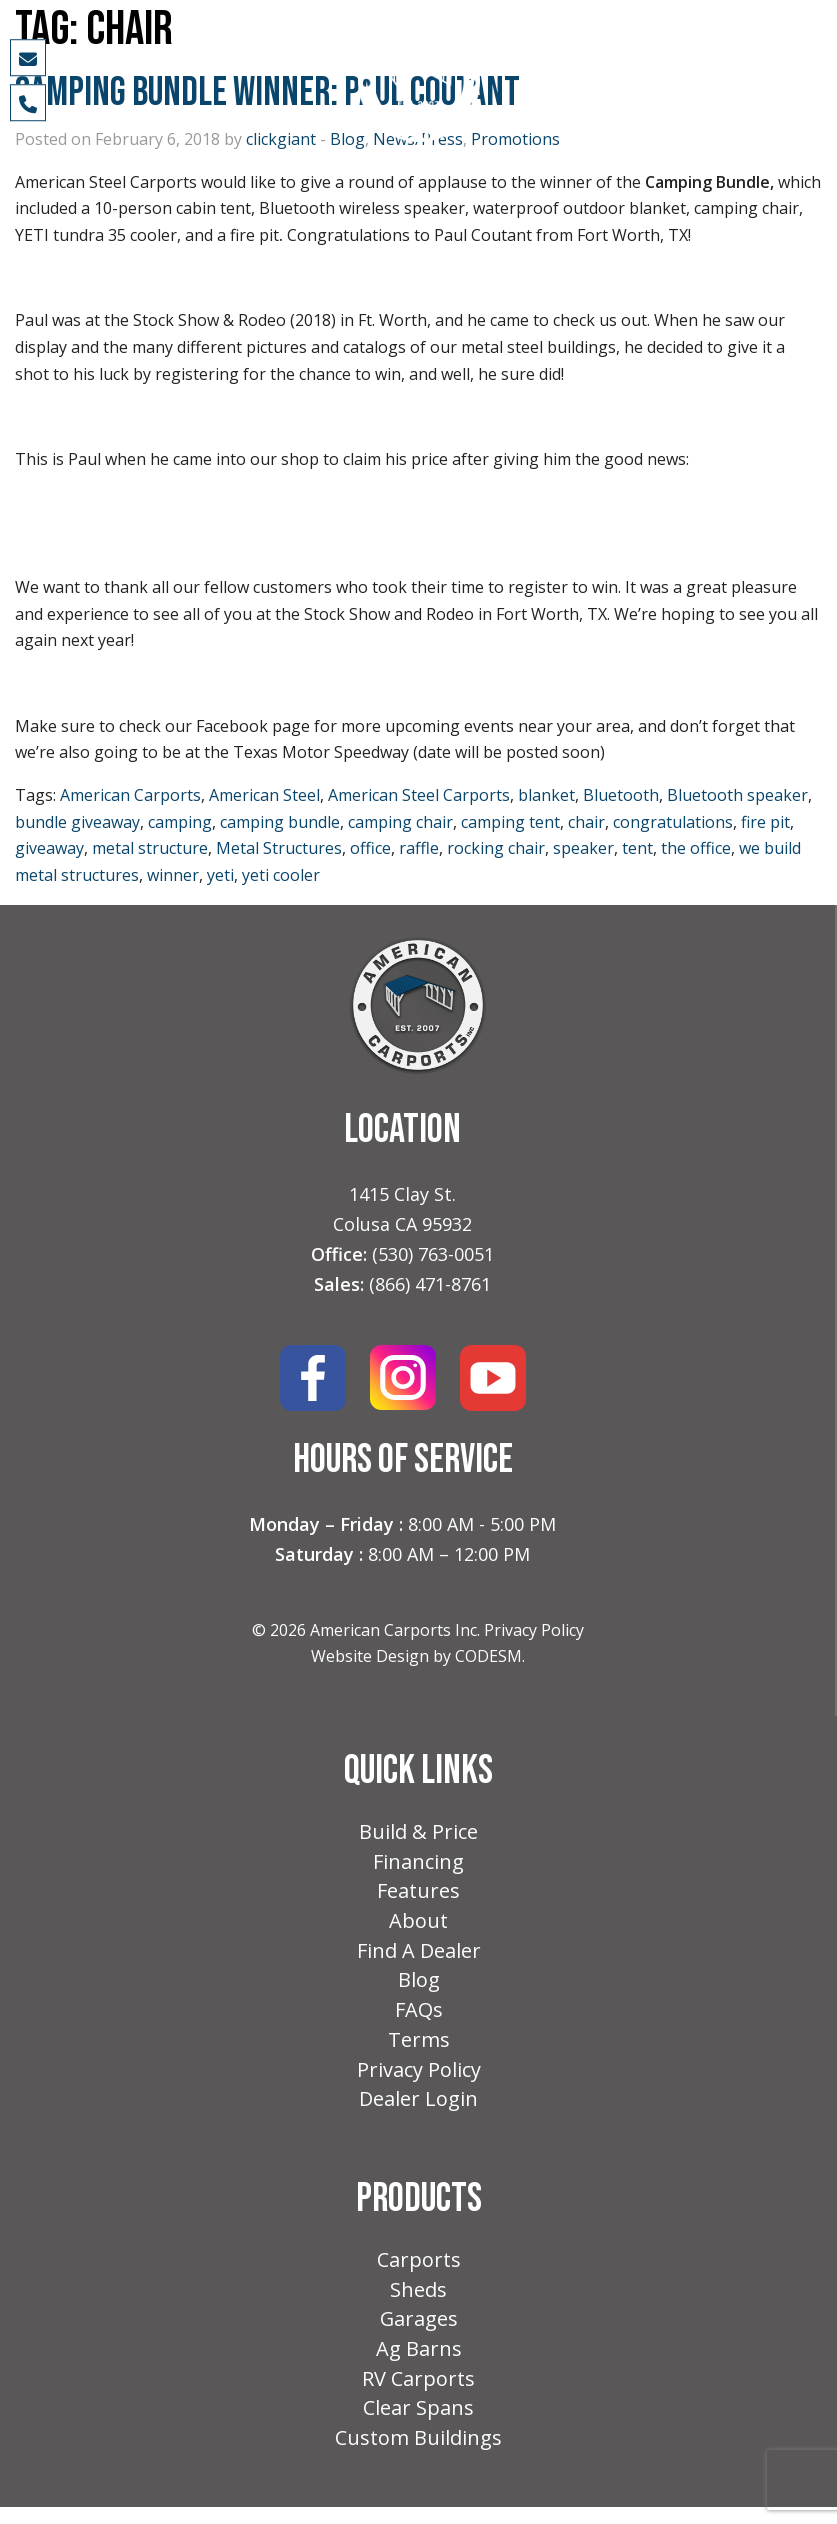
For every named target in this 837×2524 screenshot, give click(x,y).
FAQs (419, 2016)
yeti (220, 875)
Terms (419, 2047)
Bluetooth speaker (737, 795)
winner (173, 875)
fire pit (765, 822)
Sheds (418, 2301)
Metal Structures (279, 848)
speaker (583, 848)
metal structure (150, 848)
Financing (418, 1863)
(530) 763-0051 (433, 1254)
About (418, 1924)
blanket (546, 795)
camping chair (400, 822)
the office (696, 848)
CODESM (488, 1656)
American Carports (130, 795)
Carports (419, 2270)
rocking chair (496, 848)
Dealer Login (418, 2108)
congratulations (673, 822)
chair (586, 822)
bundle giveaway (77, 822)
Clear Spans (418, 2423)
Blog (419, 1985)
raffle (419, 848)
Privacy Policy (534, 1630)
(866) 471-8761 (430, 1284)
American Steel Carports (419, 795)
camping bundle (280, 822)
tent (637, 848)
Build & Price (418, 1832)
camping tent (510, 822)
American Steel (264, 795)
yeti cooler (281, 875)
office (370, 848)
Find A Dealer (419, 1955)
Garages (418, 2331)
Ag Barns (419, 2362)
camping (180, 822)
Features (418, 1893)
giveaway (49, 848)
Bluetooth (621, 795)
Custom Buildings (418, 2454)
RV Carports (418, 2393)
